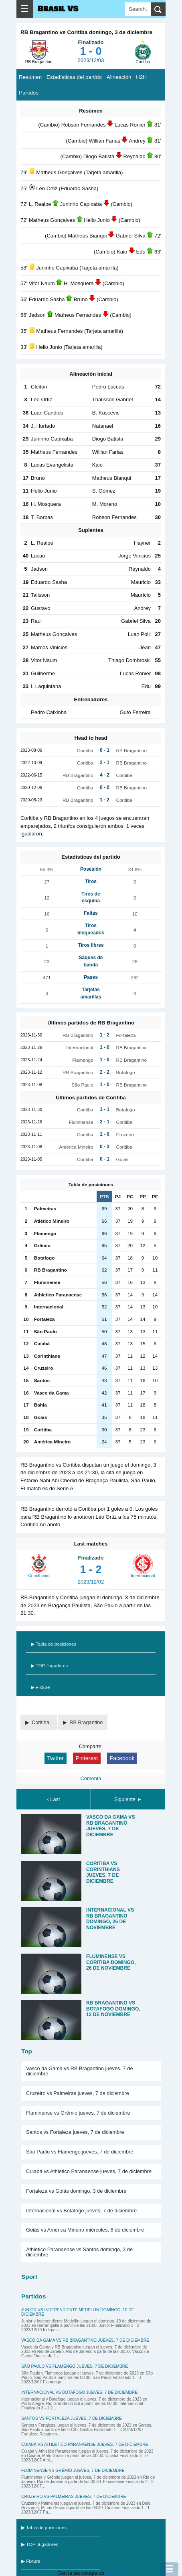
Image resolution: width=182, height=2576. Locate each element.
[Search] (138, 9)
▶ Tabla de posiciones (53, 1644)
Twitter (55, 1758)
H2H (141, 77)
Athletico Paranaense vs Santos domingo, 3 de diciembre (79, 2252)
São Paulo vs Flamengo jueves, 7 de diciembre (79, 2152)
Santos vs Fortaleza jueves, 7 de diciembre (75, 2132)
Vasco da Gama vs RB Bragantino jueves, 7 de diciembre (79, 2071)
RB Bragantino (86, 1722)
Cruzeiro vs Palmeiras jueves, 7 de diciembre (77, 2093)
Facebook (122, 1758)
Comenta (91, 1778)
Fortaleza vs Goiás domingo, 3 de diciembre (76, 2191)
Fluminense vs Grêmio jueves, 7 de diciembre (78, 2113)
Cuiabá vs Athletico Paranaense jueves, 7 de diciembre (89, 2171)
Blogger (114, 2573)
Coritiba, (42, 1722)
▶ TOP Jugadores (49, 1665)
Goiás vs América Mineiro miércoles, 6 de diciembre (85, 2230)
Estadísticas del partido (74, 77)
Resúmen (30, 77)
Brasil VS (58, 8)
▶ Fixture (40, 1687)
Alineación (119, 77)
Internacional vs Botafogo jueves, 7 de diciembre (81, 2211)
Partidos (28, 93)
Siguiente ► (128, 1799)
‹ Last (53, 1799)
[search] (158, 9)
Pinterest (87, 1758)
